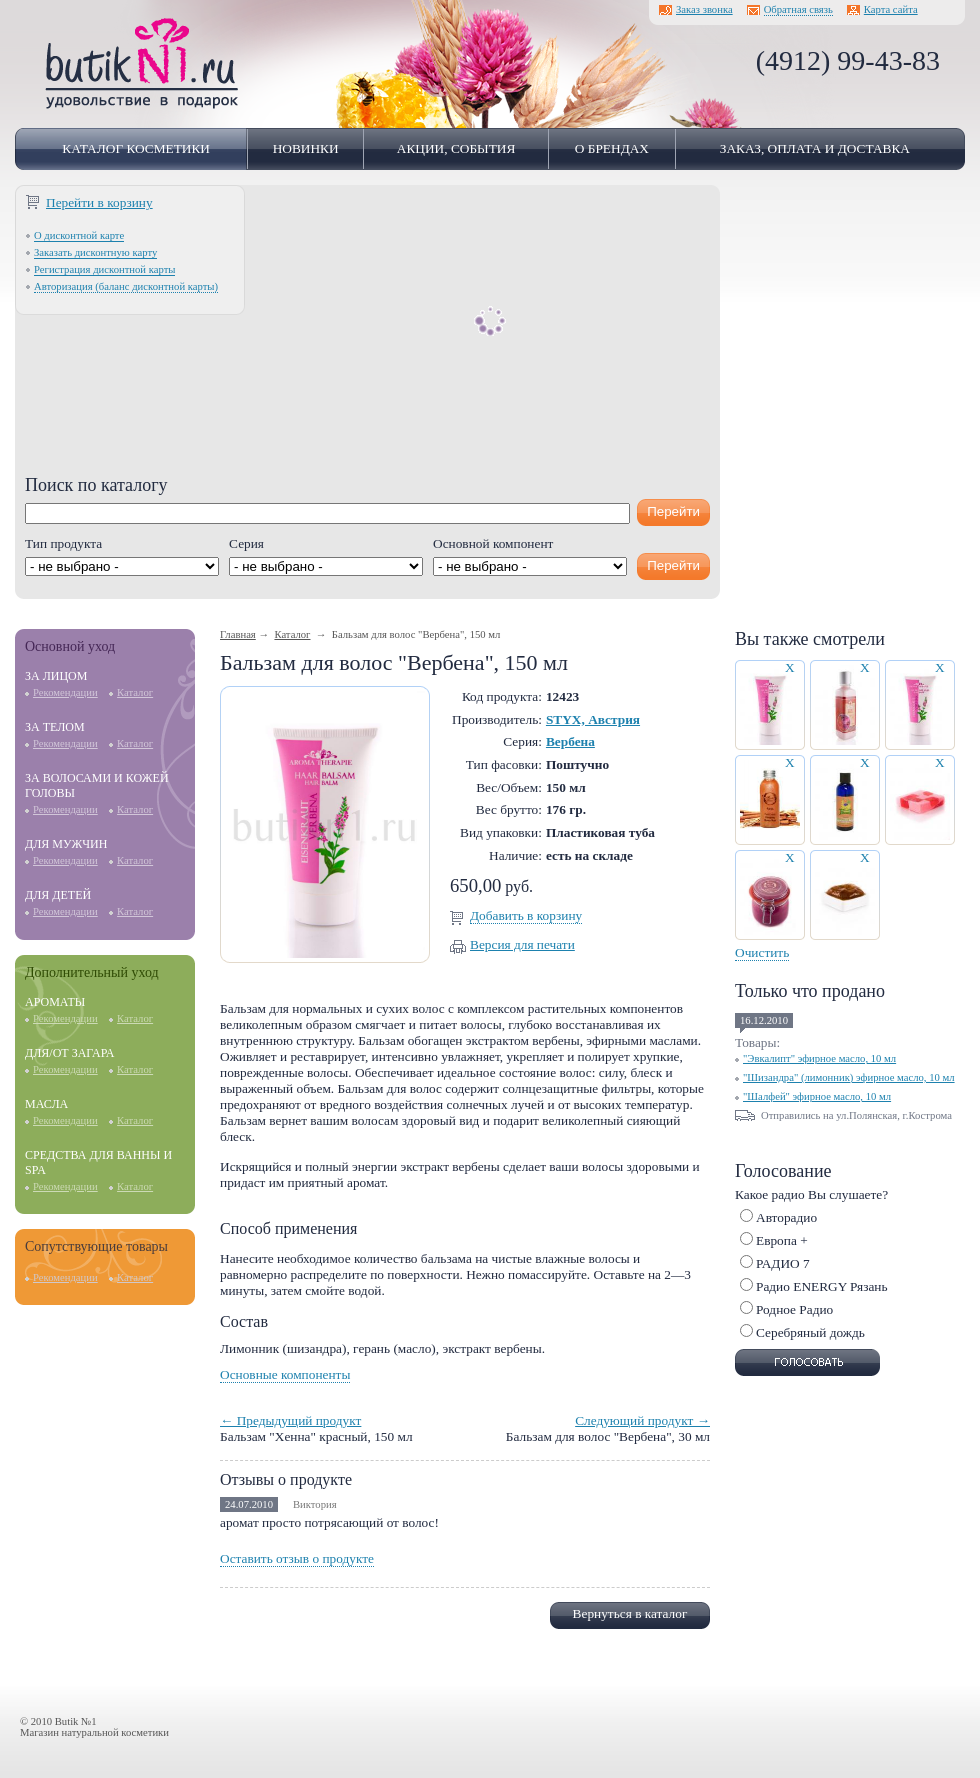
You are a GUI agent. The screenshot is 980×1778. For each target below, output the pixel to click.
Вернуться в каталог (630, 1613)
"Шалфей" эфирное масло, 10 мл (817, 1096)
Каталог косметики (136, 148)
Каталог (135, 692)
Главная (238, 634)
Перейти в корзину (99, 202)
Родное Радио (794, 1309)
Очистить (762, 952)
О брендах (612, 148)
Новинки (306, 148)
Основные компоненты (285, 1374)
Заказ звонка (704, 9)
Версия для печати (522, 944)
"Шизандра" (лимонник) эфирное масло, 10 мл (849, 1077)
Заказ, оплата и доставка (815, 148)
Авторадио (786, 1217)
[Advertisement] (367, 335)
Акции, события (456, 148)
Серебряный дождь (810, 1332)
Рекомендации (65, 692)
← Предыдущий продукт (290, 1420)
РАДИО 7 (783, 1263)
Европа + (782, 1240)
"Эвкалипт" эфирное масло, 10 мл (819, 1058)
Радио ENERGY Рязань (822, 1286)
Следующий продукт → (642, 1420)
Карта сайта (891, 9)
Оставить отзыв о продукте (297, 1558)
